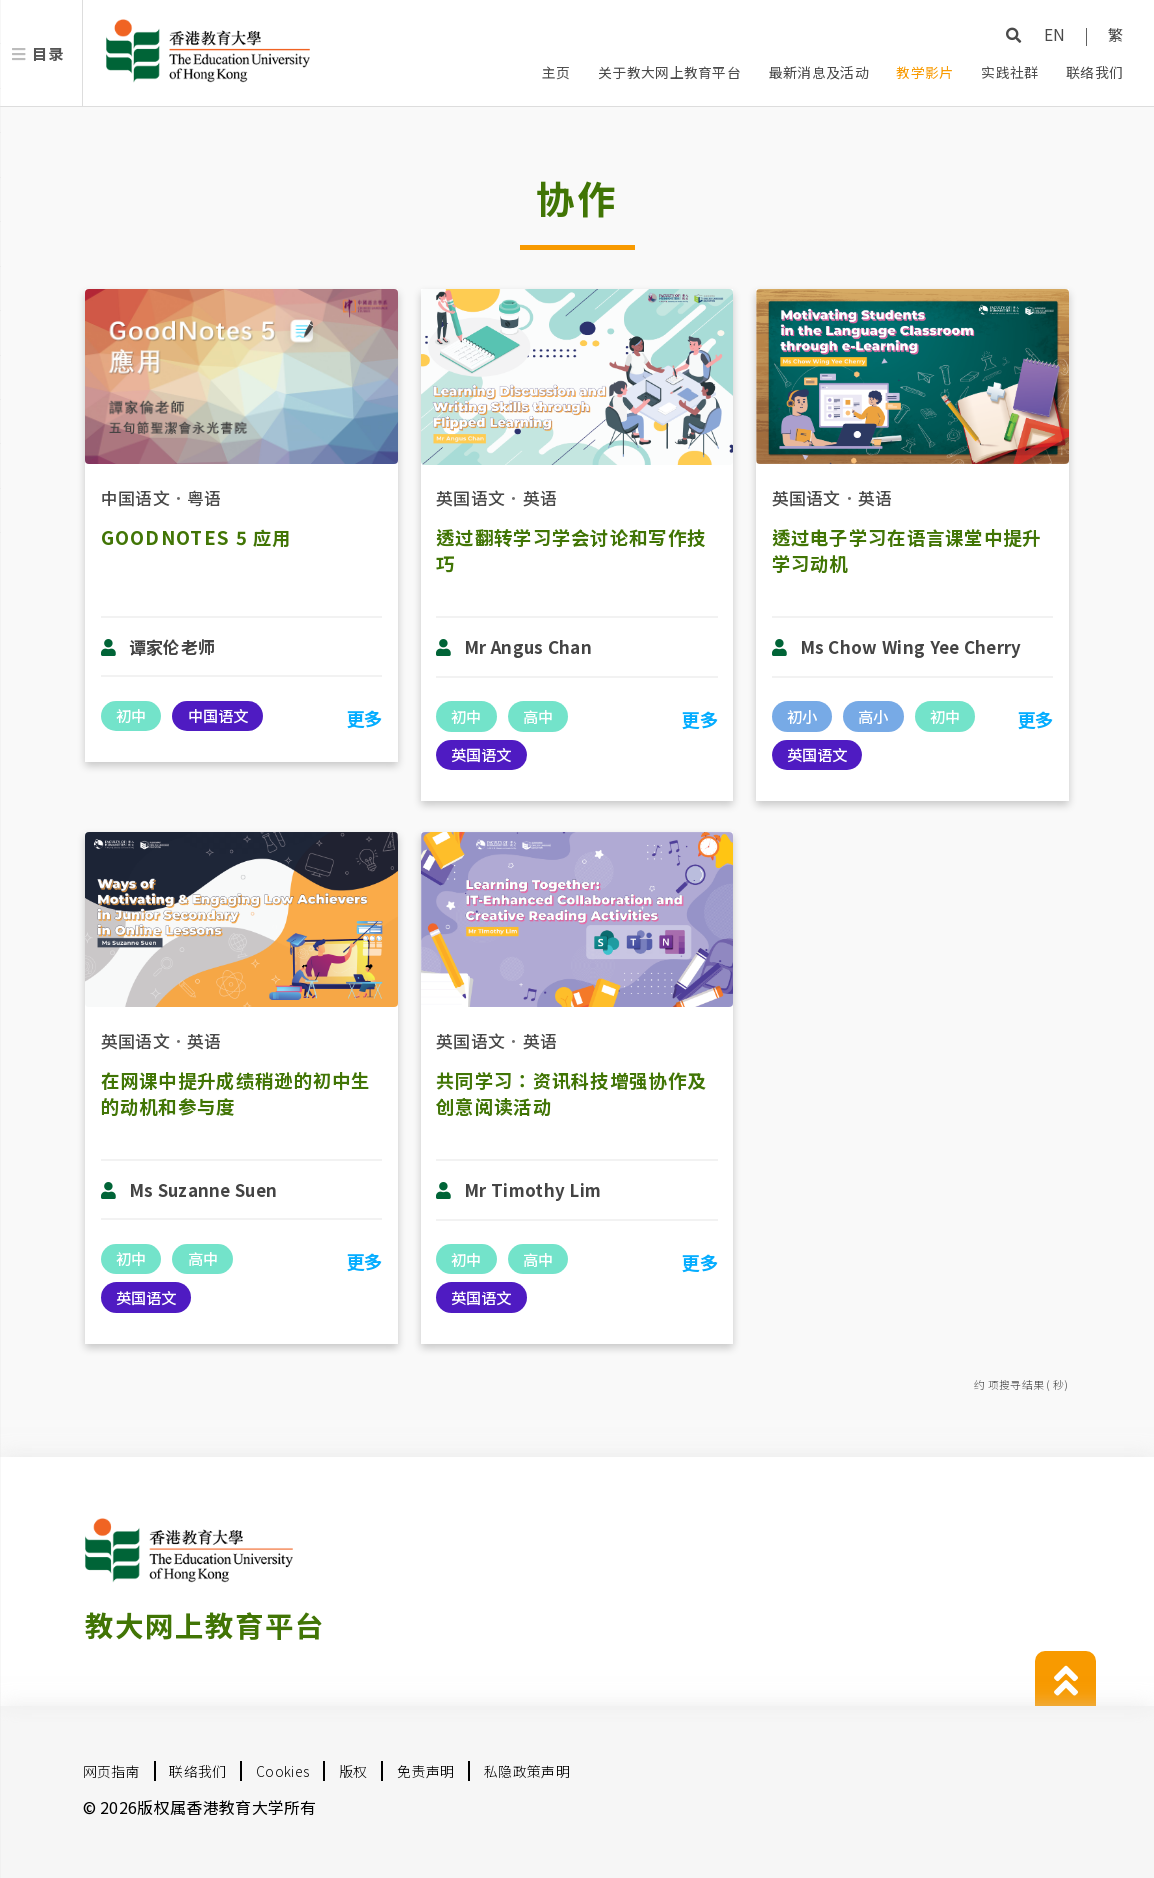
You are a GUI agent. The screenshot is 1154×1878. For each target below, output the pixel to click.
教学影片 (924, 72)
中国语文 (135, 497)
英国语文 (470, 497)
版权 (353, 1771)
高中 (538, 716)
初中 (131, 715)
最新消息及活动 (819, 72)
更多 (364, 718)
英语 (540, 497)
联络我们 (1094, 72)
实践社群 (1009, 72)
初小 (802, 716)
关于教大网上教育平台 (669, 72)
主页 (556, 72)
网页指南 (111, 1771)
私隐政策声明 (527, 1771)
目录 (47, 53)
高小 (873, 716)
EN (1055, 34)
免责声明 (425, 1771)
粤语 (204, 497)
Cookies (282, 1771)
